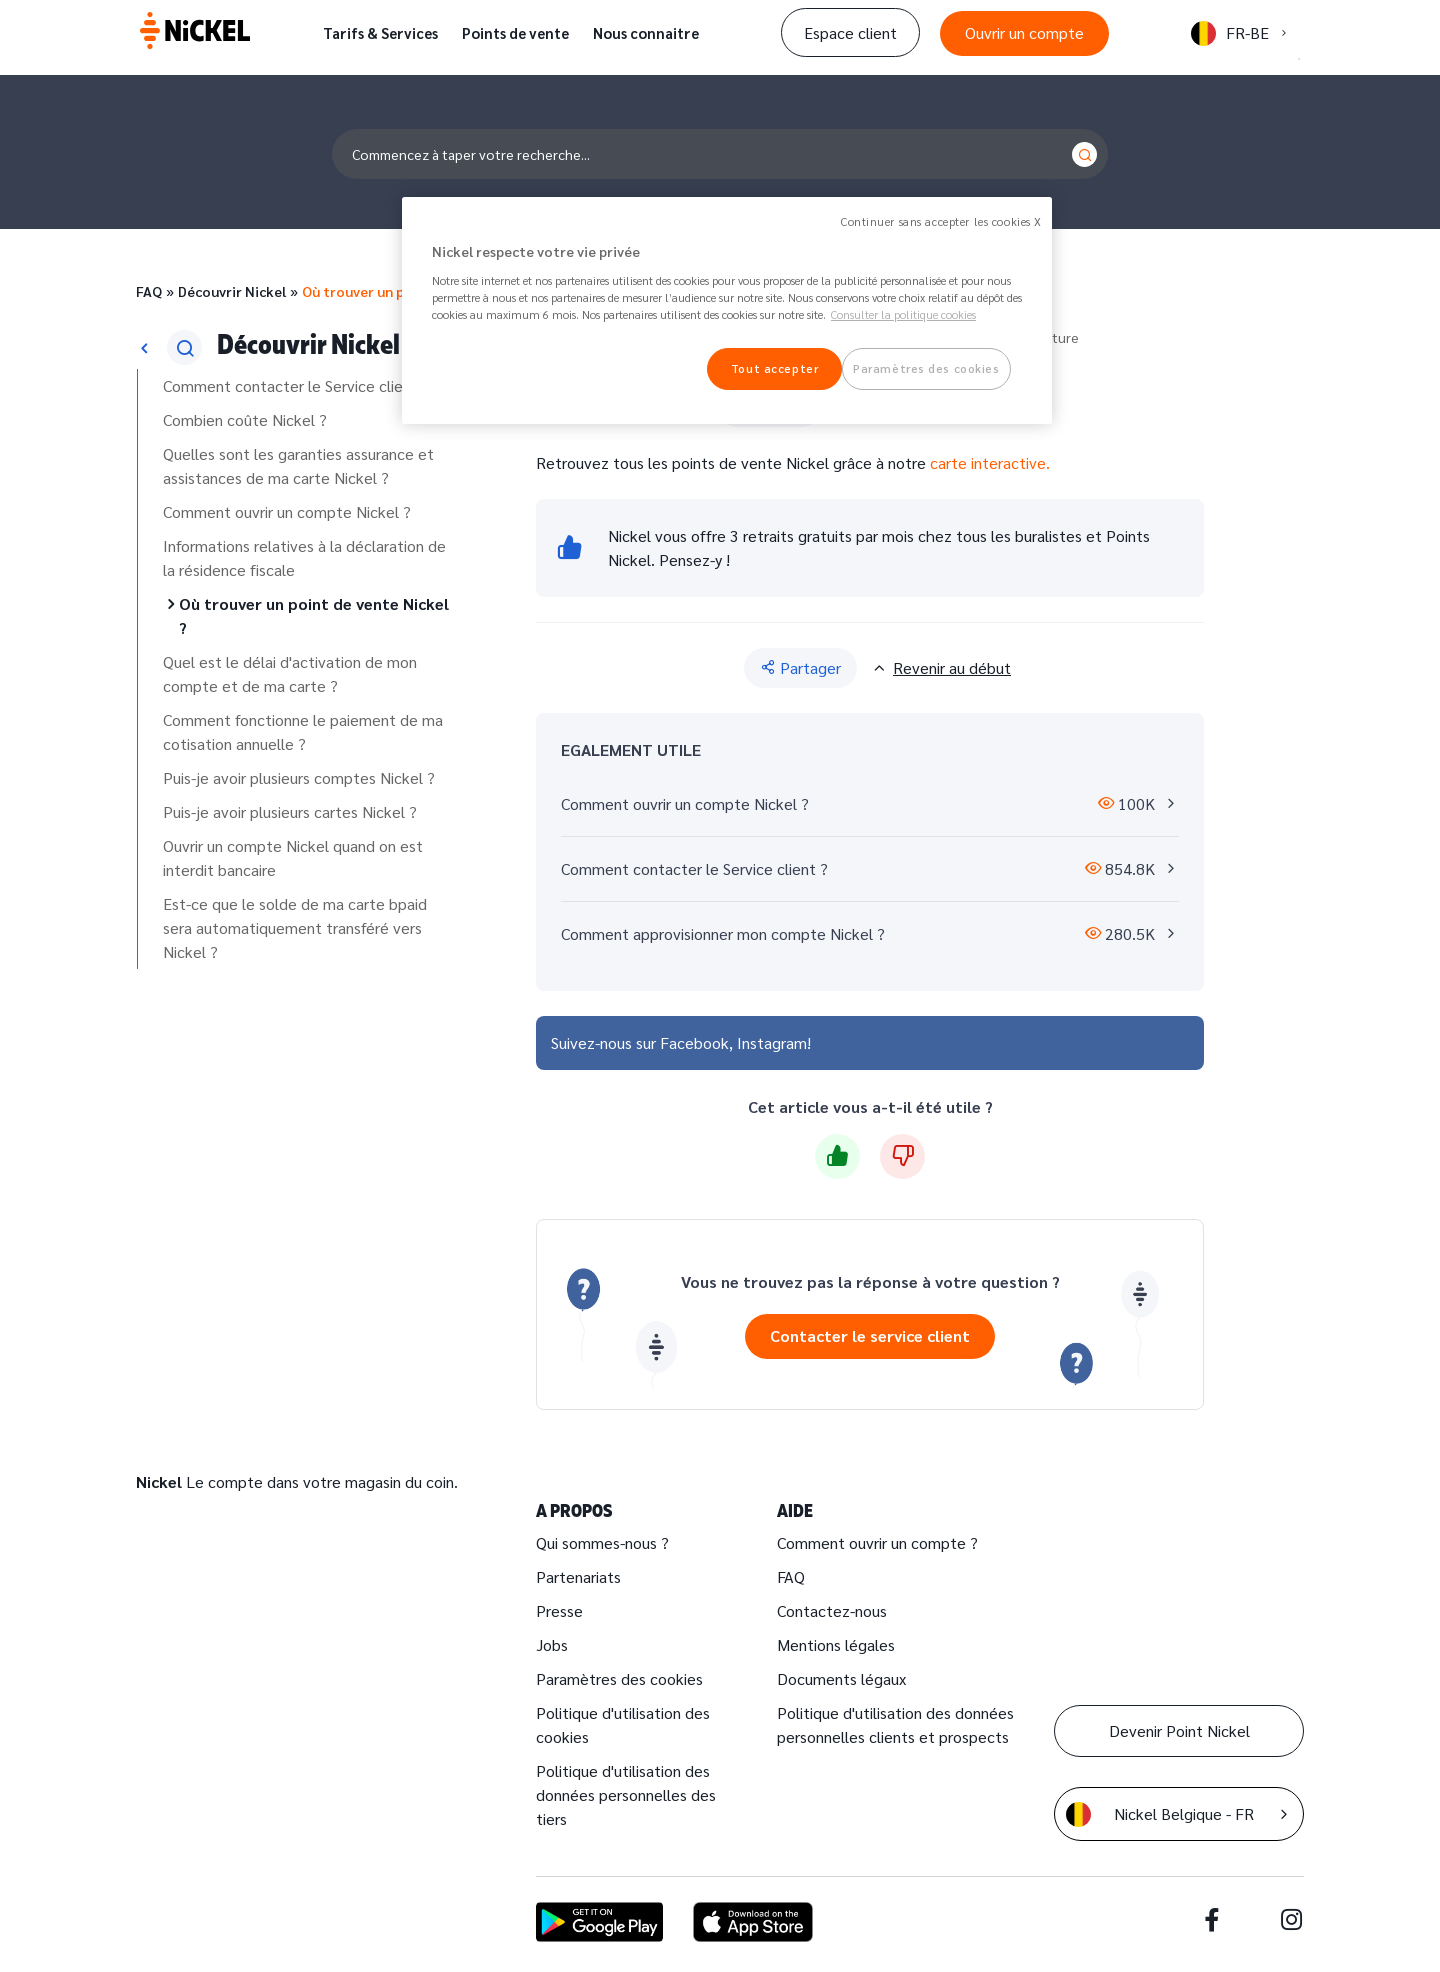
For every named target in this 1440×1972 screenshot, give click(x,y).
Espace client (850, 32)
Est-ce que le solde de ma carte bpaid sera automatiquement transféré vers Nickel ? (295, 927)
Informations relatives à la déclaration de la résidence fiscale (304, 557)
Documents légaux (841, 1678)
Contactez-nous (832, 1610)
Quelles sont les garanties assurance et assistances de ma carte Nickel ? (298, 465)
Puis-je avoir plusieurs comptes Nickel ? (299, 777)
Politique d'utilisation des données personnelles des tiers (626, 1794)
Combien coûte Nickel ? (245, 419)
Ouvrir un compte (1024, 32)
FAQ (149, 291)
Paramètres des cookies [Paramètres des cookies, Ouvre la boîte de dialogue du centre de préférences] (926, 368)
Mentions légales (836, 1644)
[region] (727, 310)
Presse (559, 1610)
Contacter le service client (870, 1335)
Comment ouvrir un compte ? (877, 1542)
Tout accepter (774, 368)
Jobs (552, 1644)
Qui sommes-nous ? (602, 1542)
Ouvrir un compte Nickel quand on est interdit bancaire (293, 857)
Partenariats (578, 1576)
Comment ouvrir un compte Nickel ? (287, 511)
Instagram (772, 1042)
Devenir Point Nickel (1179, 1730)
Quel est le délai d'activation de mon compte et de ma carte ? (290, 673)
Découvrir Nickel (232, 291)
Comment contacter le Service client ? (296, 385)
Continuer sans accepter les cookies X (941, 221)
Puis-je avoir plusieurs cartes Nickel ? (290, 811)
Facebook (694, 1042)
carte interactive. (990, 462)
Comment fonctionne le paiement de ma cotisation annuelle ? (303, 731)
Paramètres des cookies (619, 1678)
